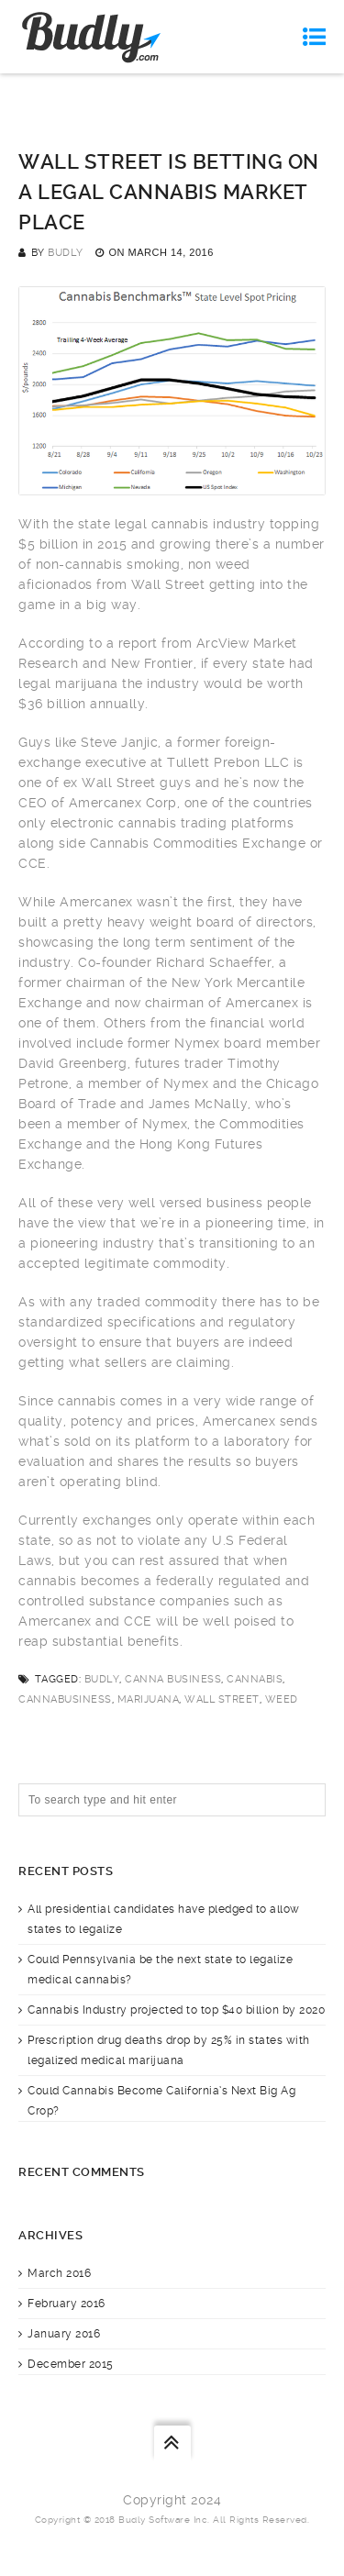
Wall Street (222, 1699)
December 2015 (71, 2364)
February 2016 (66, 2303)
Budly (65, 253)
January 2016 (64, 2333)
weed (281, 1699)
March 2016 (59, 2273)
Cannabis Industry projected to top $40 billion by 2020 (176, 2010)
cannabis (255, 1679)
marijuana (148, 1699)
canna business (173, 1679)
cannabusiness (65, 1699)
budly (102, 1679)
